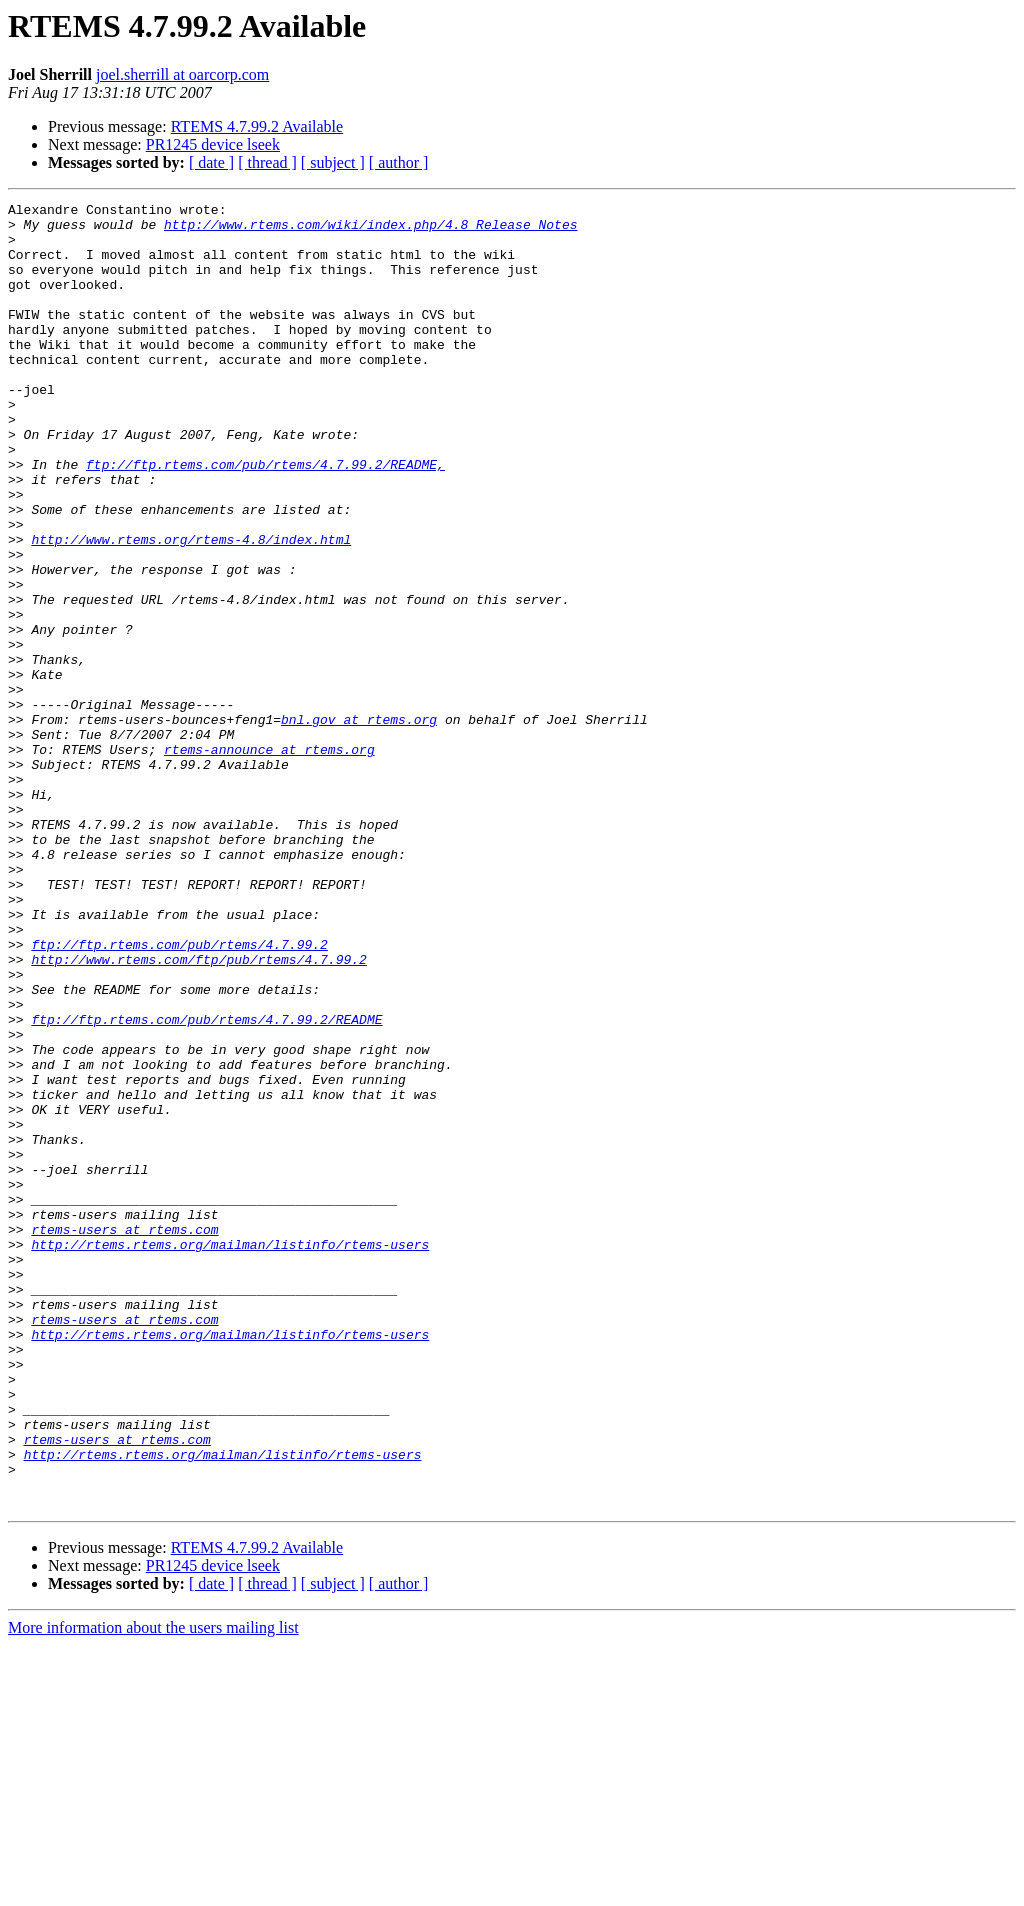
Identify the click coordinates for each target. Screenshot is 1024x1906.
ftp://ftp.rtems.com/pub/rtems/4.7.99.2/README (206, 1184)
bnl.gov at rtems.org (359, 824)
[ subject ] (333, 162)
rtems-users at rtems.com (124, 1436)
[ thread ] (267, 162)
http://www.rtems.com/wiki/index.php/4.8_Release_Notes (370, 230)
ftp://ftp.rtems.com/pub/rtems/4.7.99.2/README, (265, 518)
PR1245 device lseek (213, 144)
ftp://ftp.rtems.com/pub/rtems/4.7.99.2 (179, 1094)
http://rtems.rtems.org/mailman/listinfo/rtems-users (230, 1454)
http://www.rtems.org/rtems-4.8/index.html (191, 608)
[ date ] (211, 162)
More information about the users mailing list (153, 1888)
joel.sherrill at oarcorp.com (182, 74)
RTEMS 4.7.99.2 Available (257, 126)
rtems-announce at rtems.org (269, 860)
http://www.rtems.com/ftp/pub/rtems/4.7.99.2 (198, 1112)
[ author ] (399, 162)
